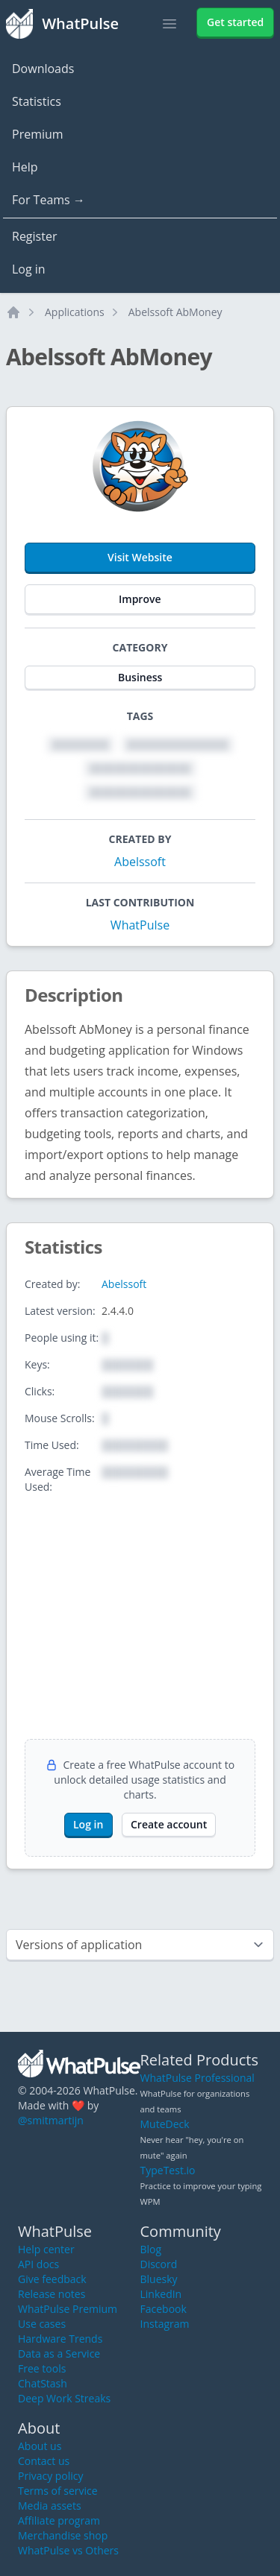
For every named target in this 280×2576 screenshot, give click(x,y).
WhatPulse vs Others (68, 2550)
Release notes (51, 2294)
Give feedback (52, 2279)
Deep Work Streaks (64, 2398)
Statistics (36, 101)
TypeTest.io (168, 2170)
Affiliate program (59, 2520)
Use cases (42, 2324)
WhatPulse (140, 925)
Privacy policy (51, 2476)
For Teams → (48, 200)
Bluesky (159, 2279)
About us (39, 2446)
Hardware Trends (60, 2339)
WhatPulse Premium (67, 2309)
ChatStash (42, 2383)
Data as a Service (59, 2353)
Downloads (43, 68)
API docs (38, 2264)
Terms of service (58, 2491)
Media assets (49, 2505)
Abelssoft (140, 861)
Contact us (43, 2461)
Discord (159, 2264)
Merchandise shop (63, 2535)
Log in (29, 269)
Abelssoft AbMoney (175, 312)
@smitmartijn (51, 2120)
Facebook (163, 2309)
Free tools (42, 2368)
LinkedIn (161, 2294)
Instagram (165, 2324)
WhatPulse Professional (197, 2078)
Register (34, 236)
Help (25, 167)
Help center (46, 2249)
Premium (37, 134)
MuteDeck (165, 2124)
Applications (75, 312)
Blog (151, 2249)
